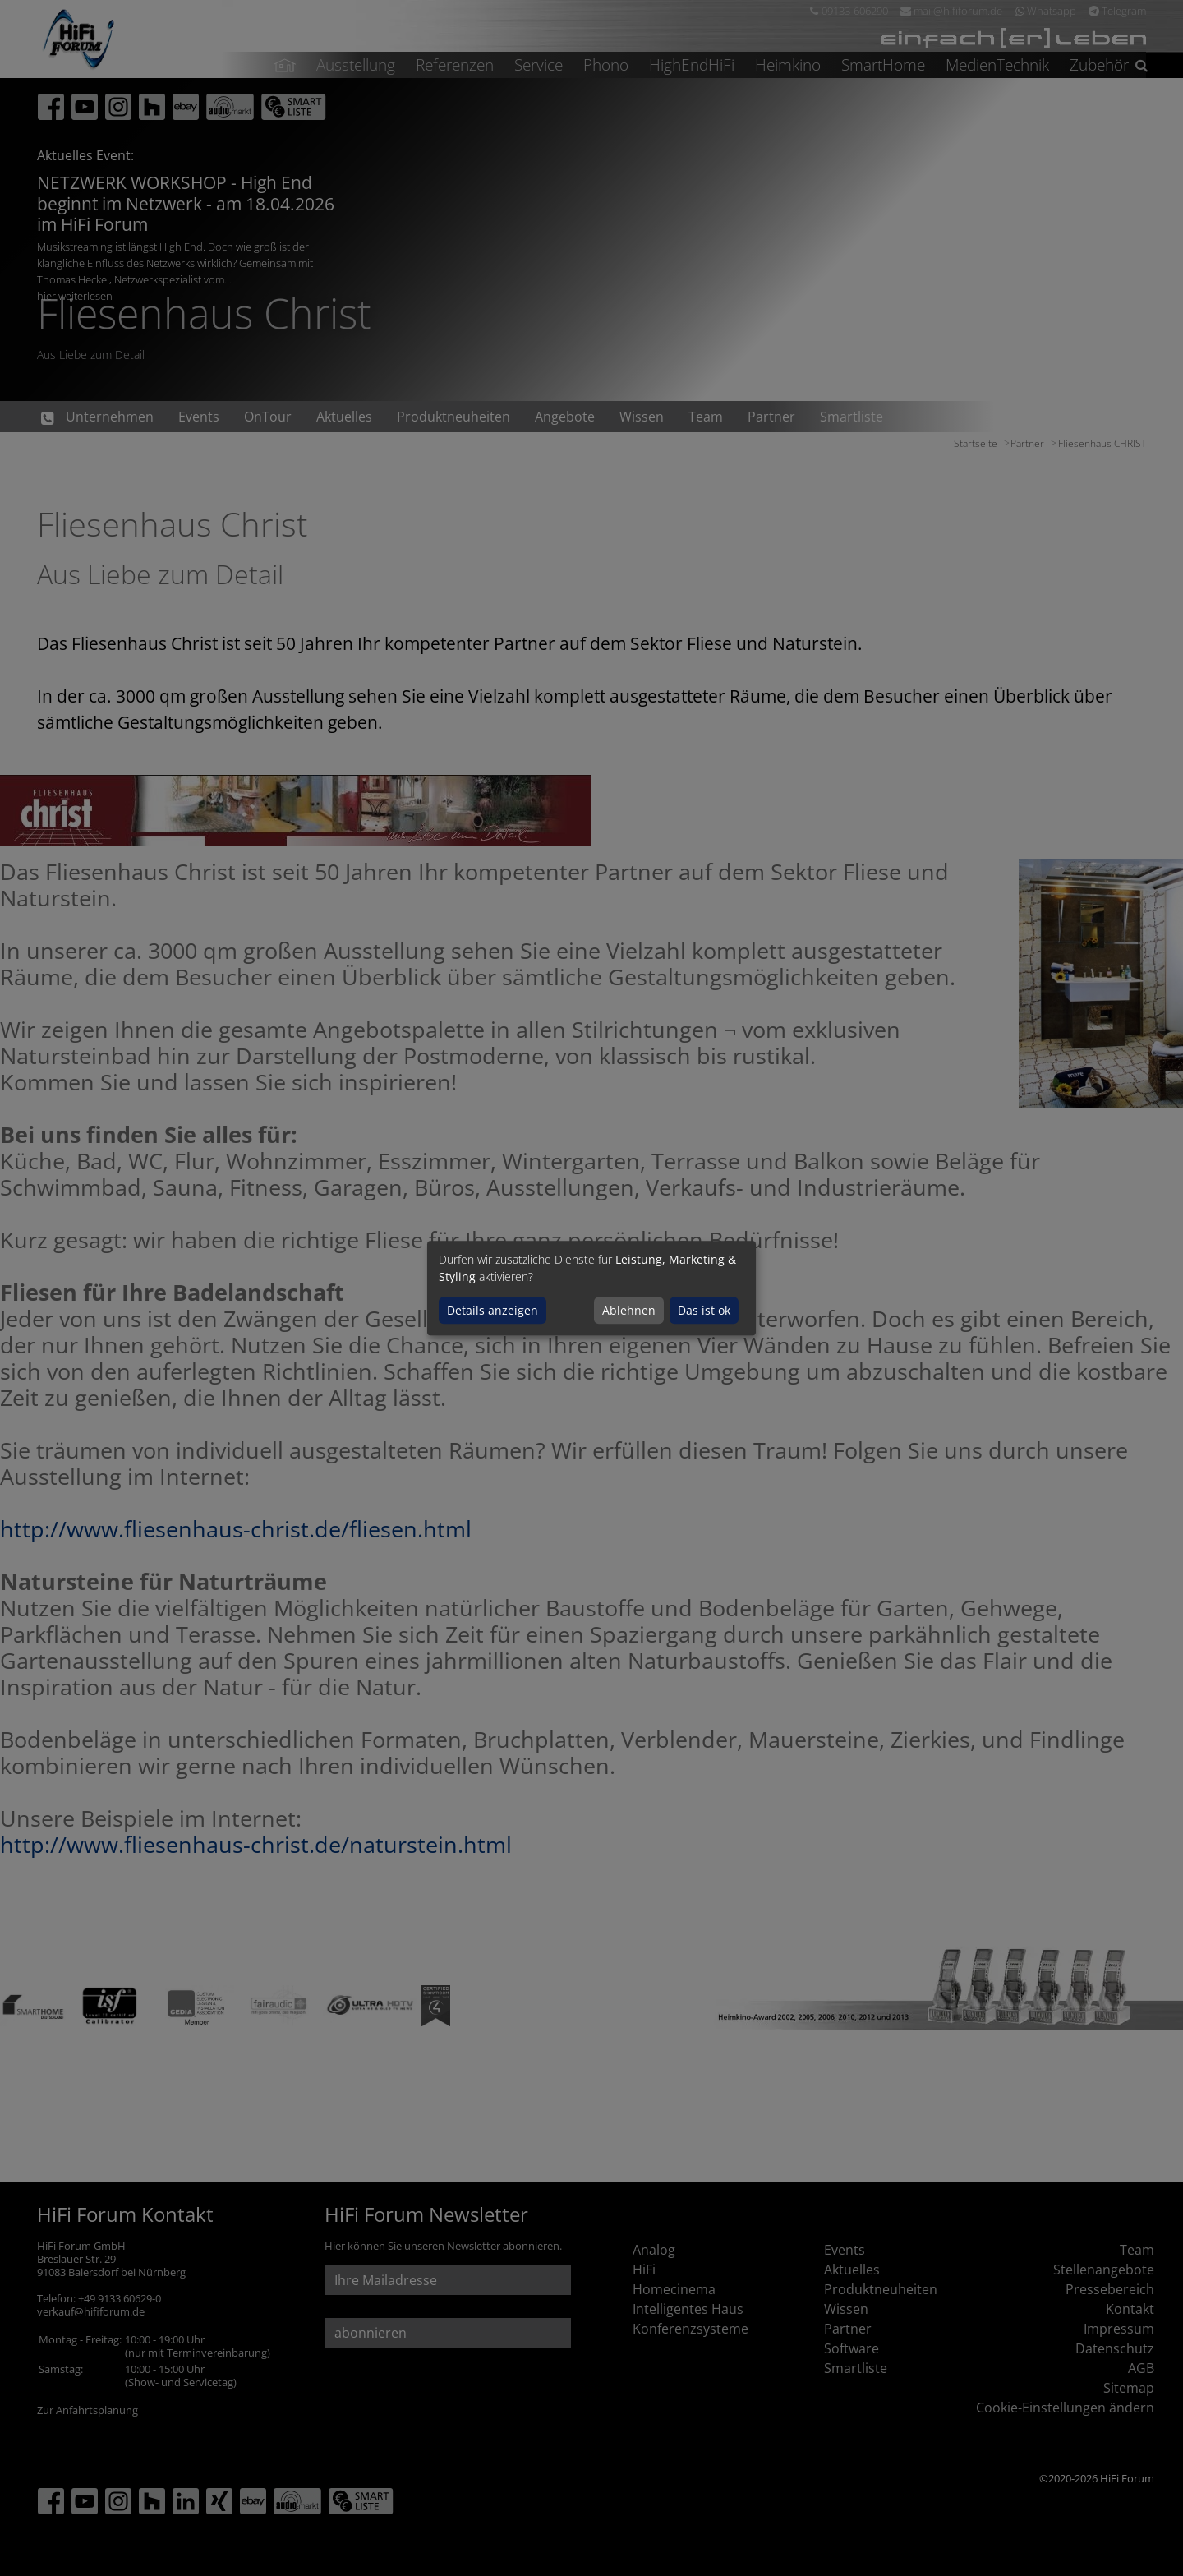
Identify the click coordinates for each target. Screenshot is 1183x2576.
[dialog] (591, 1288)
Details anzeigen (492, 1310)
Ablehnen (629, 1310)
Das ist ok (704, 1310)
